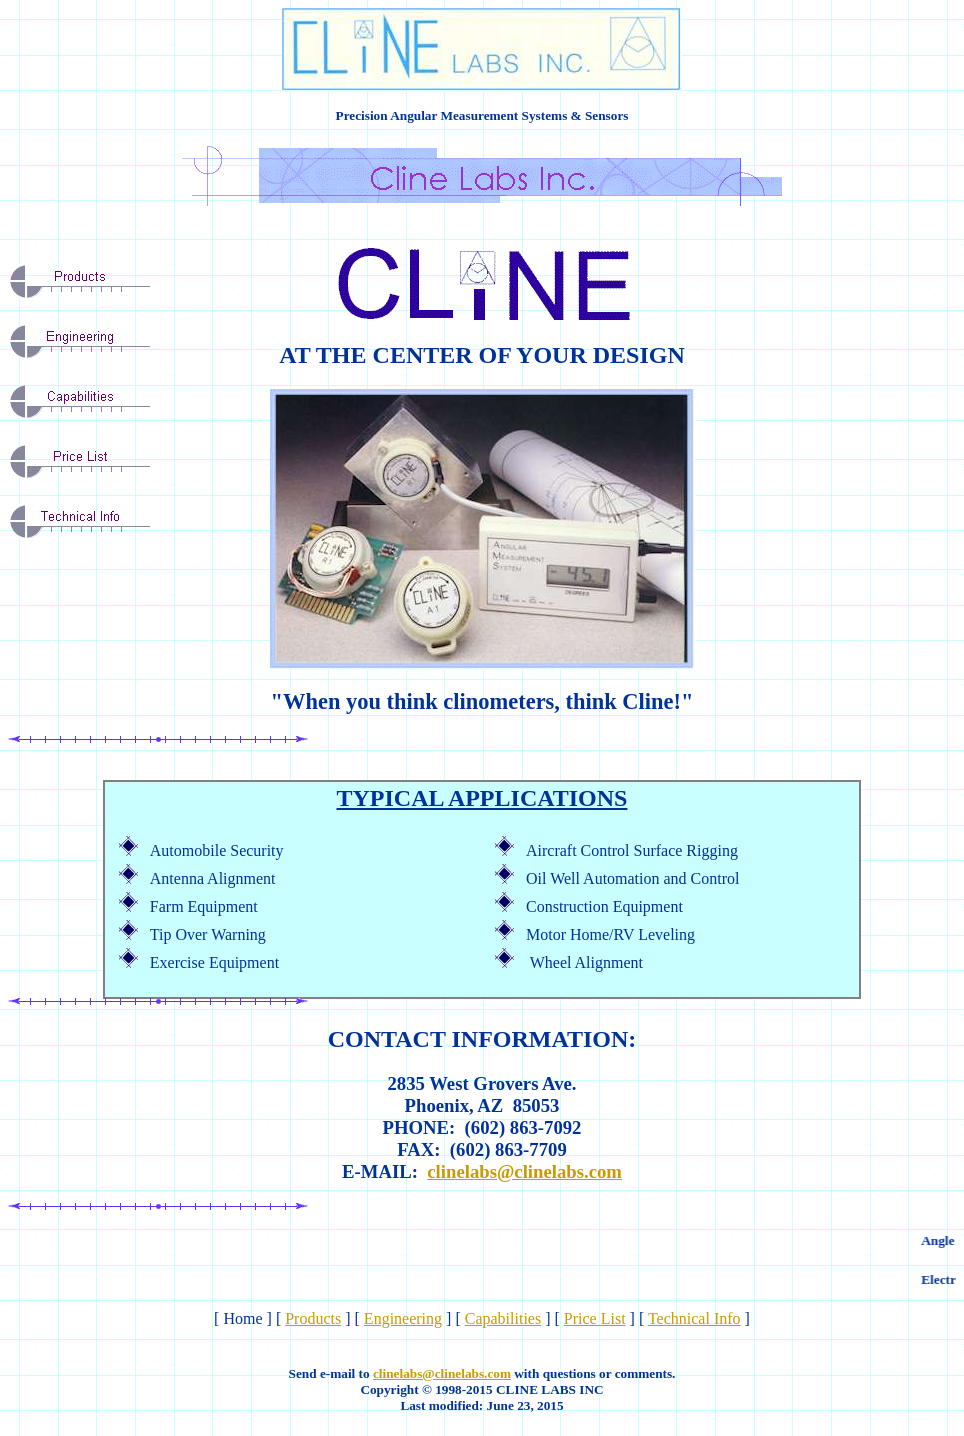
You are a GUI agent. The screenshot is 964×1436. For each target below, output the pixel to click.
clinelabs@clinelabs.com (524, 1171)
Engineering (403, 1318)
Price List (595, 1318)
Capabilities (503, 1318)
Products (313, 1318)
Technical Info (694, 1318)
